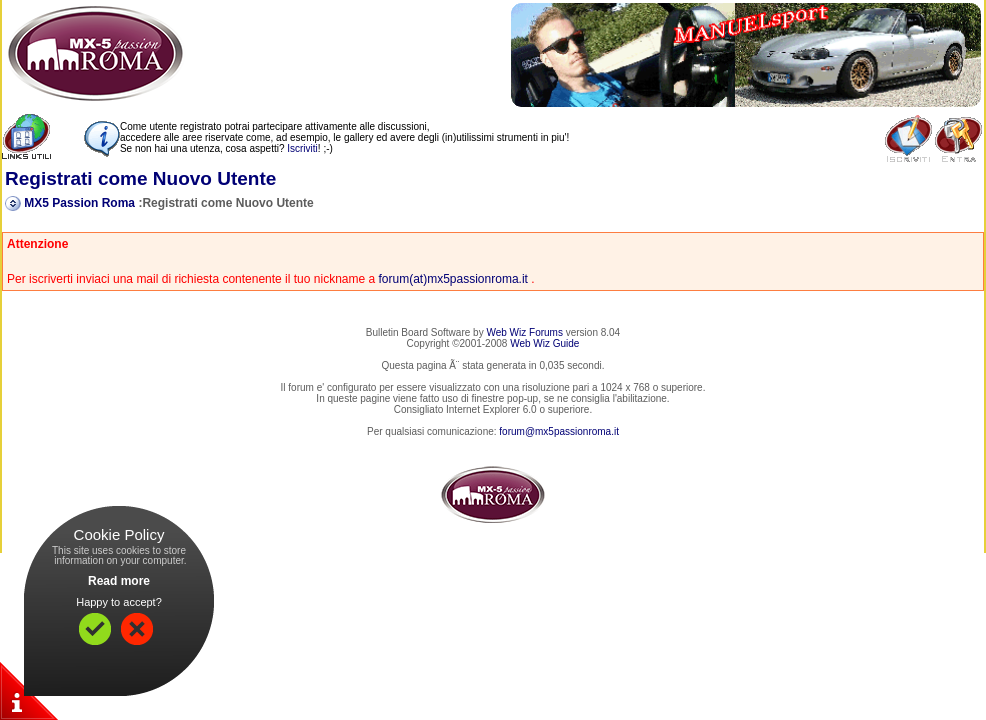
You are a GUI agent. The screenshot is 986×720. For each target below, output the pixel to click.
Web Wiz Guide (544, 343)
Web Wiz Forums (524, 332)
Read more (119, 581)
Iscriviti (302, 148)
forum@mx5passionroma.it (559, 431)
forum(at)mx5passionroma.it (453, 279)
